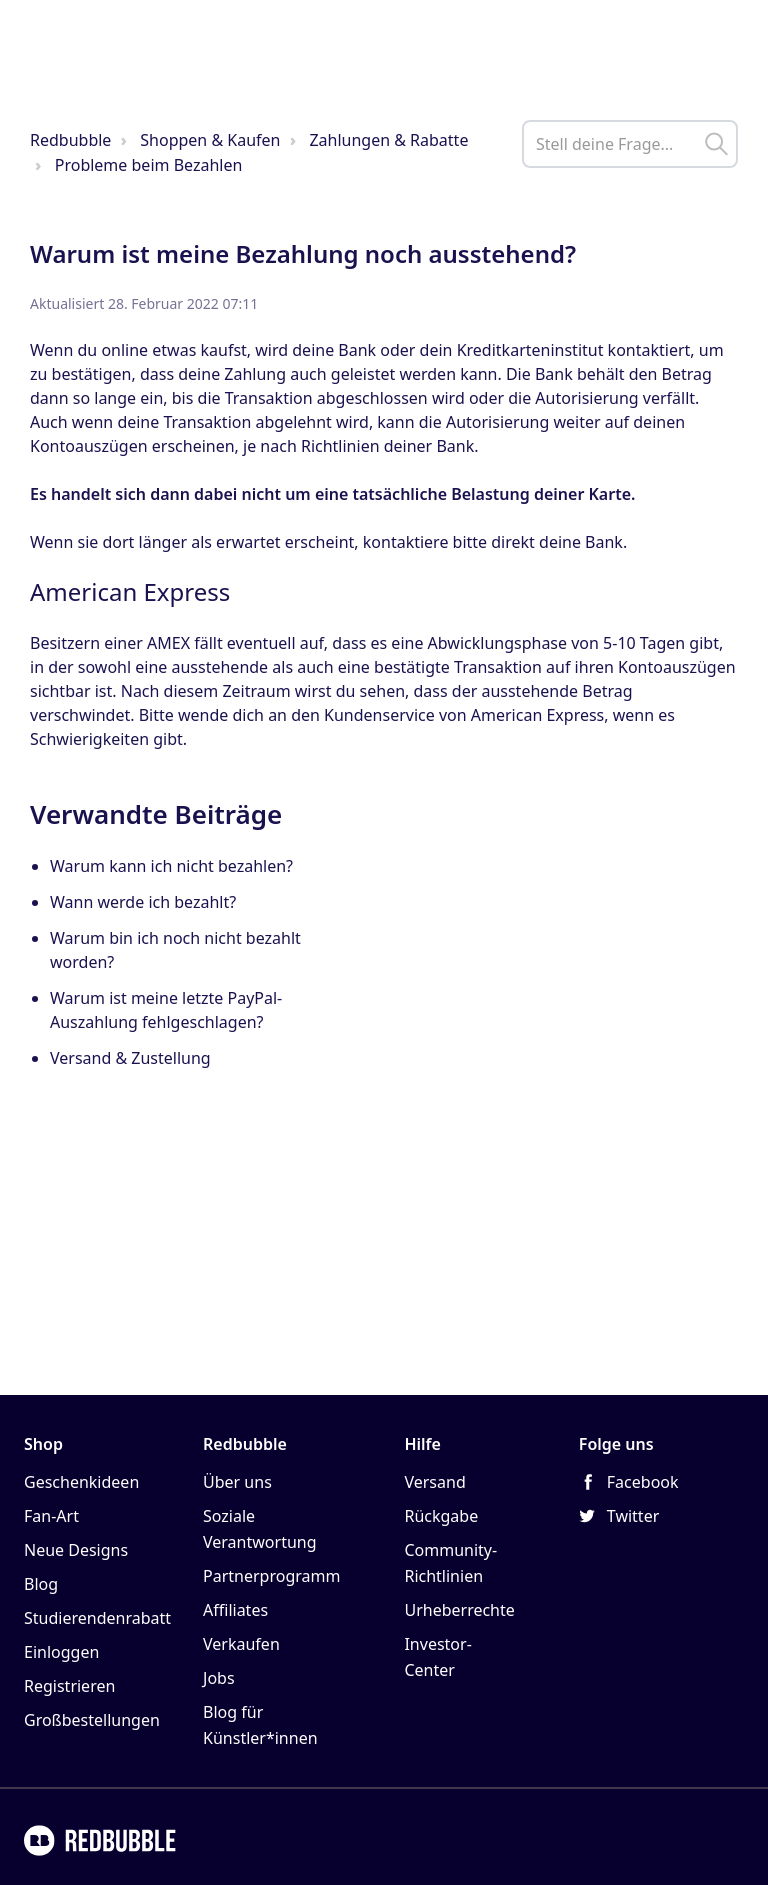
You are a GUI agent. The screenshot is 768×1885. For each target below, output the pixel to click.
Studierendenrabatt (97, 1618)
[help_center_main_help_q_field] (630, 144)
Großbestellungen (92, 1720)
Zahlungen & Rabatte (388, 140)
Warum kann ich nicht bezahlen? (171, 866)
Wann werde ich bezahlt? (143, 902)
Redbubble (70, 140)
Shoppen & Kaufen (210, 140)
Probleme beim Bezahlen (149, 165)
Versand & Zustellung (130, 1058)
